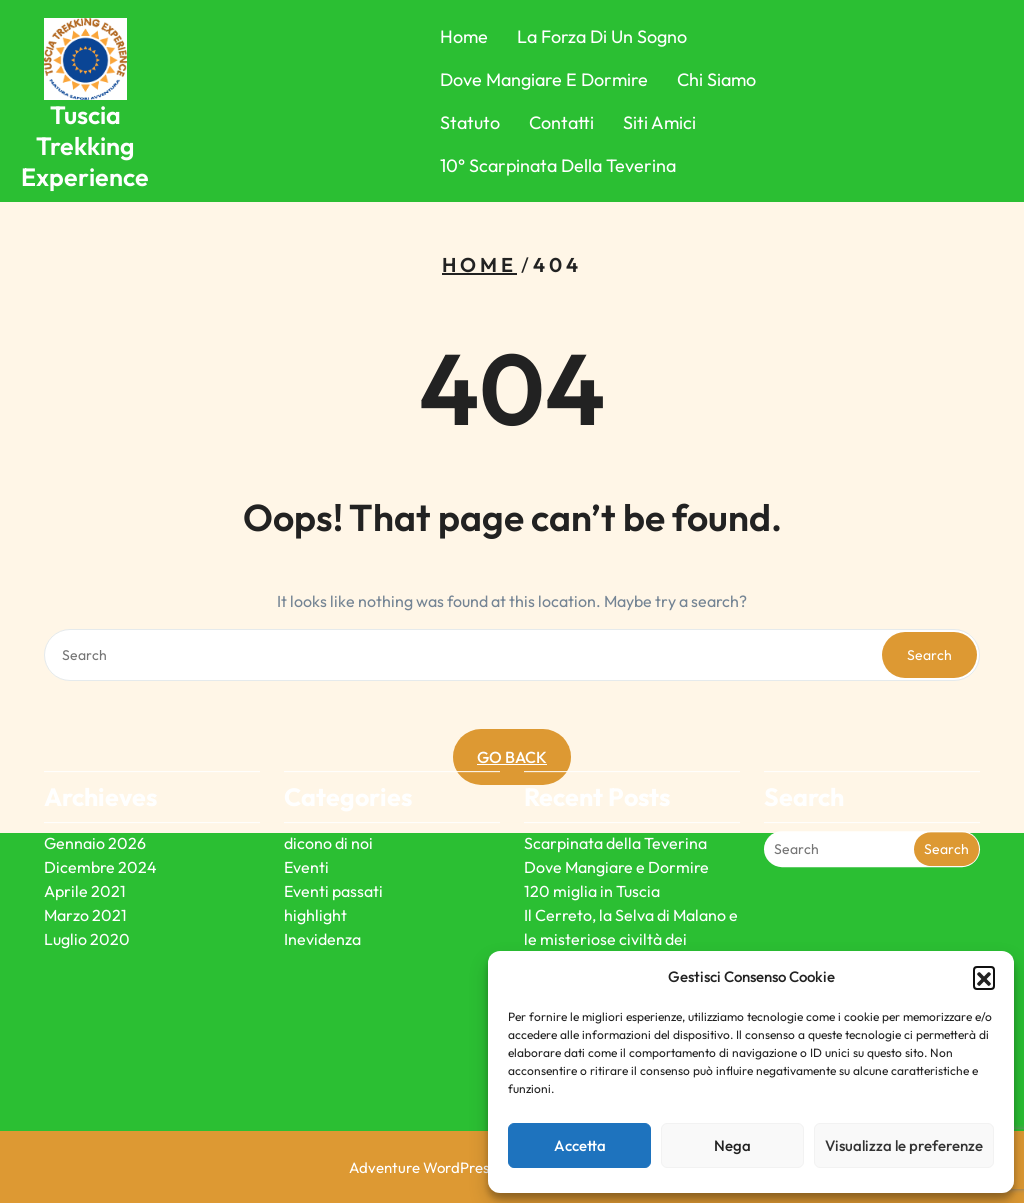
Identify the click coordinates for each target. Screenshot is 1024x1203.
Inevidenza (322, 894)
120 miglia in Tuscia (592, 846)
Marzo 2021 (85, 870)
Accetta (580, 1145)
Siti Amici (659, 122)
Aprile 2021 (85, 846)
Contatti (561, 122)
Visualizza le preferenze (904, 1145)
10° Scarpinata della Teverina (558, 165)
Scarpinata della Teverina (615, 798)
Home (464, 36)
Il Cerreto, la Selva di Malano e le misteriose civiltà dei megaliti (631, 894)
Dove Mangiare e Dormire (544, 79)
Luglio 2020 (87, 894)
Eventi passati (333, 846)
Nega (732, 1145)
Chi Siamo (716, 79)
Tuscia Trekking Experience (85, 146)
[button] (984, 977)
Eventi (306, 822)
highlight (315, 870)
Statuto (470, 122)
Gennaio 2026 (95, 798)
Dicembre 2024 (100, 822)
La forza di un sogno (602, 36)
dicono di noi (328, 798)
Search (929, 655)
